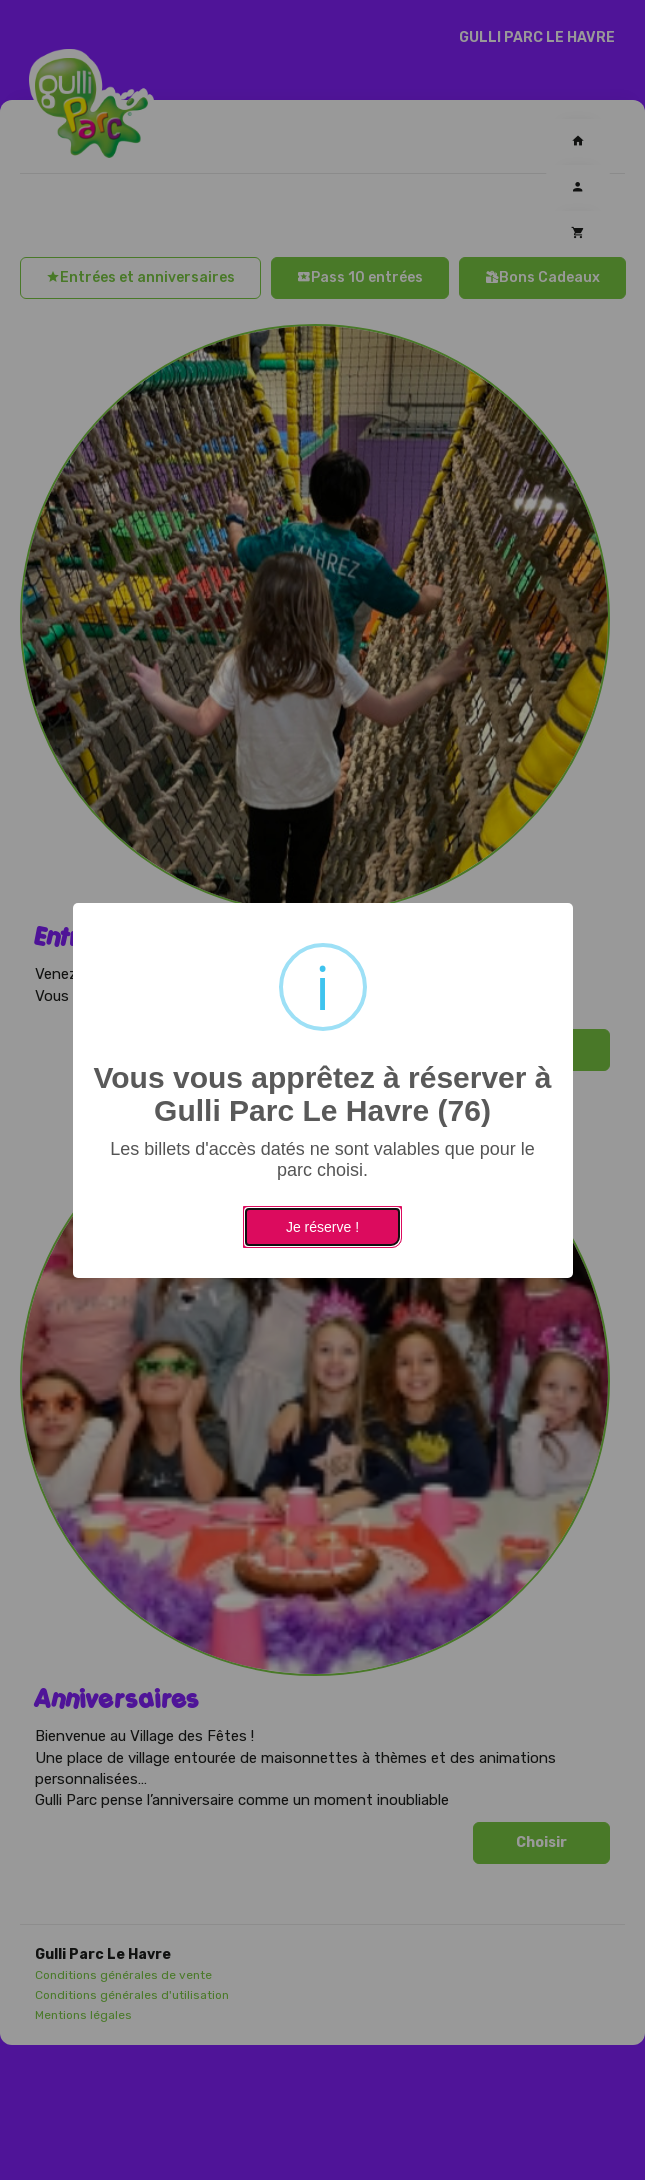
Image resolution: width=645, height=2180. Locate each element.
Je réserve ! (322, 1227)
